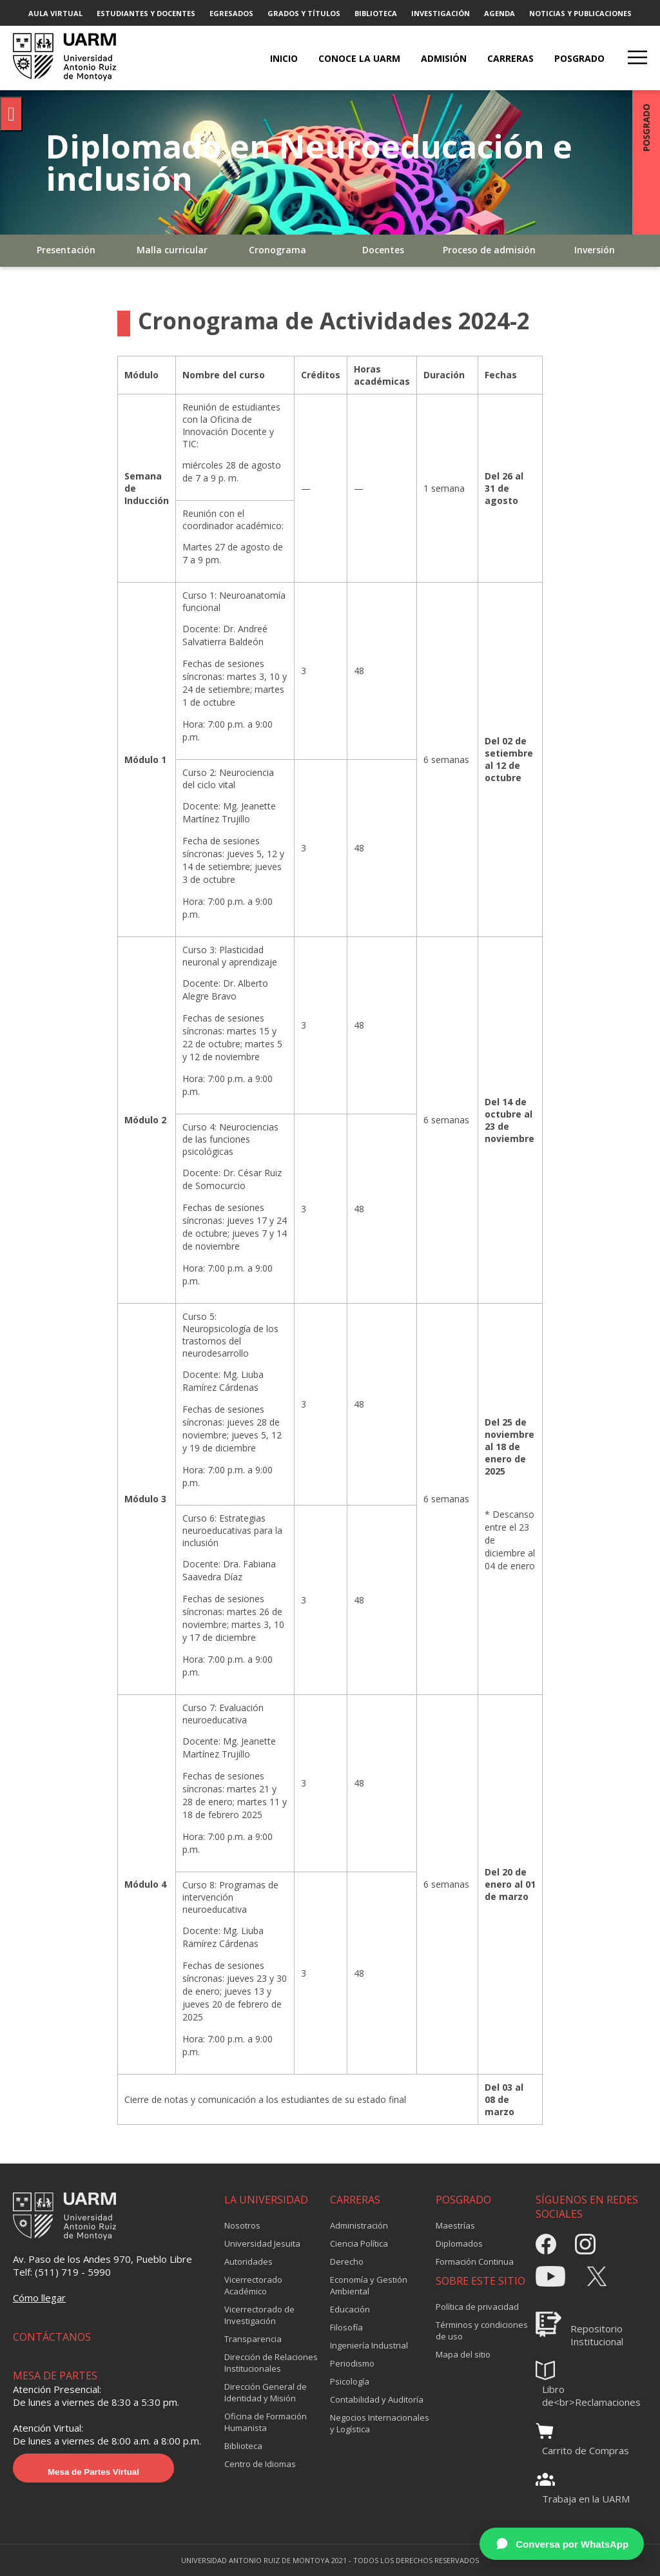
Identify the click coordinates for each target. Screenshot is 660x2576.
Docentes (383, 250)
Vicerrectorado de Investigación (259, 2315)
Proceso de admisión (489, 250)
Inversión (594, 250)
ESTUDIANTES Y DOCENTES (146, 13)
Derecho (347, 2261)
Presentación (66, 250)
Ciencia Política (359, 2243)
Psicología (349, 2381)
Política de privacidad (477, 2306)
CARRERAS (510, 58)
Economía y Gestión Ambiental (368, 2285)
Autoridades (248, 2261)
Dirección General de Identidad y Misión (265, 2392)
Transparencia (253, 2339)
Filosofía (346, 2327)
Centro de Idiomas (260, 2464)
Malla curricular (172, 250)
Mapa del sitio (463, 2354)
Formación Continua (475, 2261)
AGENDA (499, 13)
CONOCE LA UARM (359, 58)
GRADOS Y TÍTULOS (303, 13)
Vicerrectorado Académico (253, 2285)
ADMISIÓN (444, 58)
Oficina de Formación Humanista (265, 2422)
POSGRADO (579, 58)
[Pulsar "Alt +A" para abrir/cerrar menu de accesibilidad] (11, 114)
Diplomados (459, 2243)
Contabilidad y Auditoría (376, 2399)
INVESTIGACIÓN (440, 13)
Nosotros (242, 2225)
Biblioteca (243, 2446)
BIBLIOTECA (375, 13)
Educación (350, 2309)
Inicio (284, 58)
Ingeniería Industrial (369, 2345)
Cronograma (277, 250)
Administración (359, 2225)
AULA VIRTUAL (55, 13)
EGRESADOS (231, 13)
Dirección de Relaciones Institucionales (271, 2362)
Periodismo (352, 2363)
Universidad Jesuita (262, 2243)
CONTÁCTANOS (52, 2337)
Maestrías (455, 2225)
